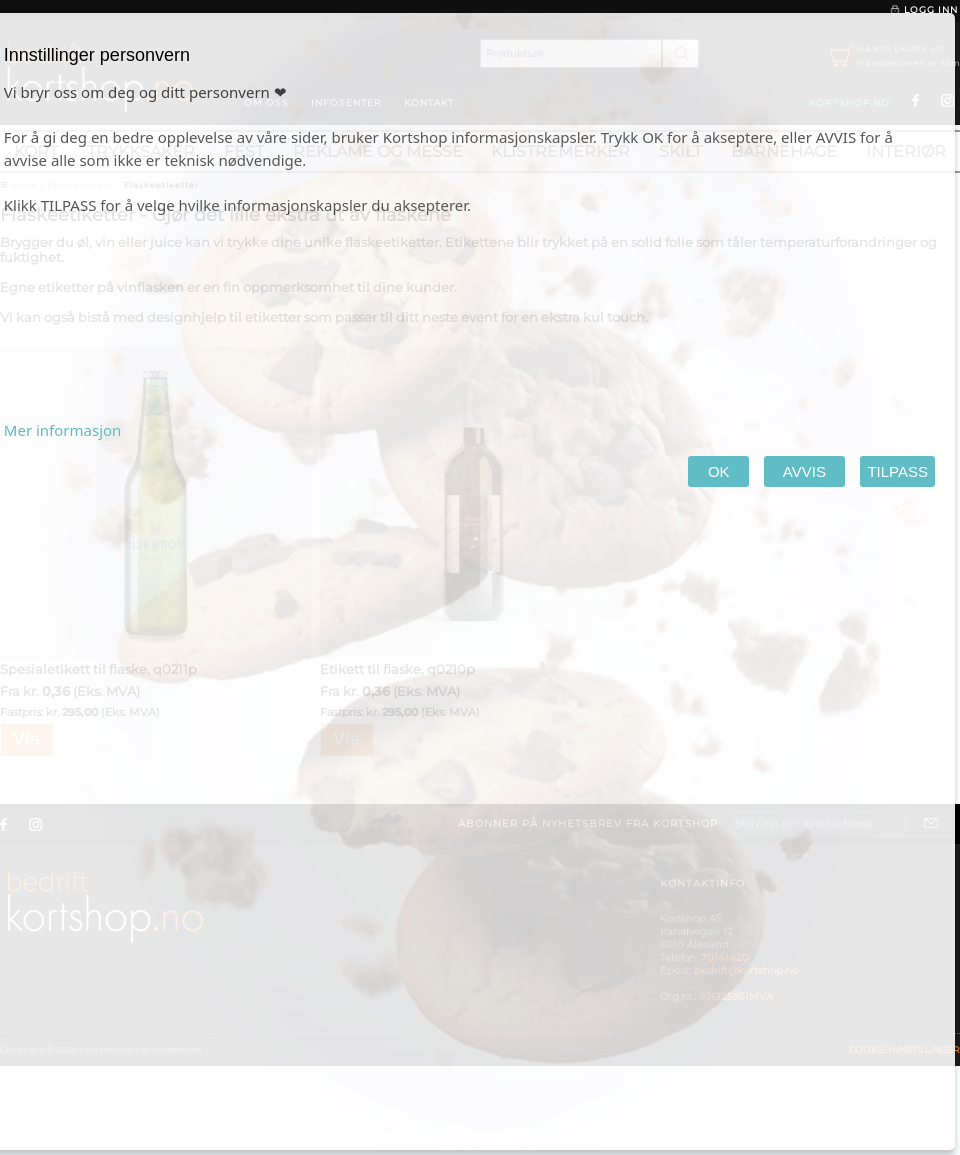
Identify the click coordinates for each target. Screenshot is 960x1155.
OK (718, 471)
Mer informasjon (63, 430)
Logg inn (923, 10)
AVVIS (804, 471)
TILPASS (897, 471)
